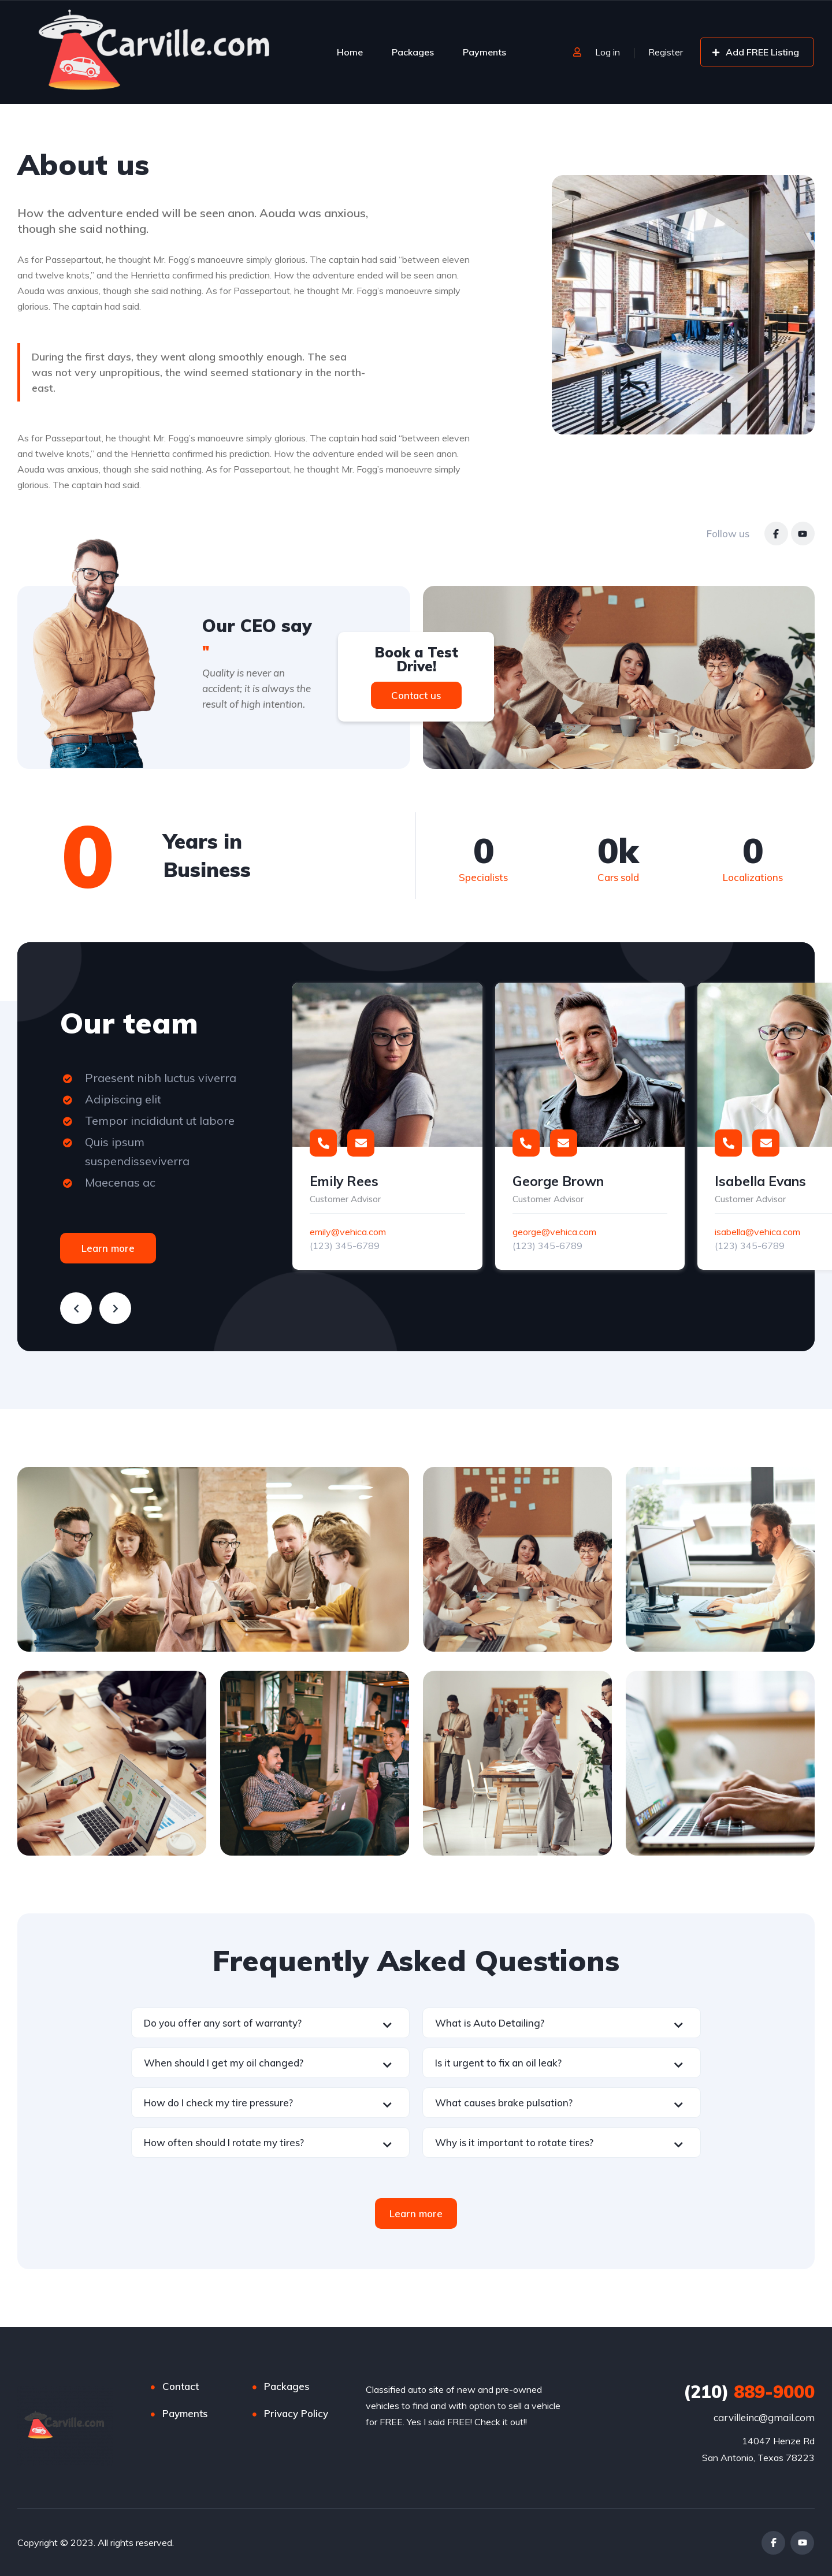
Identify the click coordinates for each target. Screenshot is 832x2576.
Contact (180, 2386)
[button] (270, 2023)
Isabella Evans (760, 1181)
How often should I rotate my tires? (224, 2142)
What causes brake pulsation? (504, 2103)
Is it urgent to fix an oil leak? (498, 2063)
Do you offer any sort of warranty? (223, 2023)
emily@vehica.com (348, 1231)
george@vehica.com (554, 1231)
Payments (484, 52)
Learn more (108, 1248)
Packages (413, 52)
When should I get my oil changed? (223, 2063)
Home (350, 52)
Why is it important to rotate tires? (514, 2142)
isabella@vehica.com (757, 1231)
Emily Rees (344, 1181)
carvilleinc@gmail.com (764, 2417)
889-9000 (749, 2392)
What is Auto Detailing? (489, 2023)
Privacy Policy (296, 2413)
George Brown (558, 1181)
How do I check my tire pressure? (218, 2103)
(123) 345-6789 (345, 1245)
